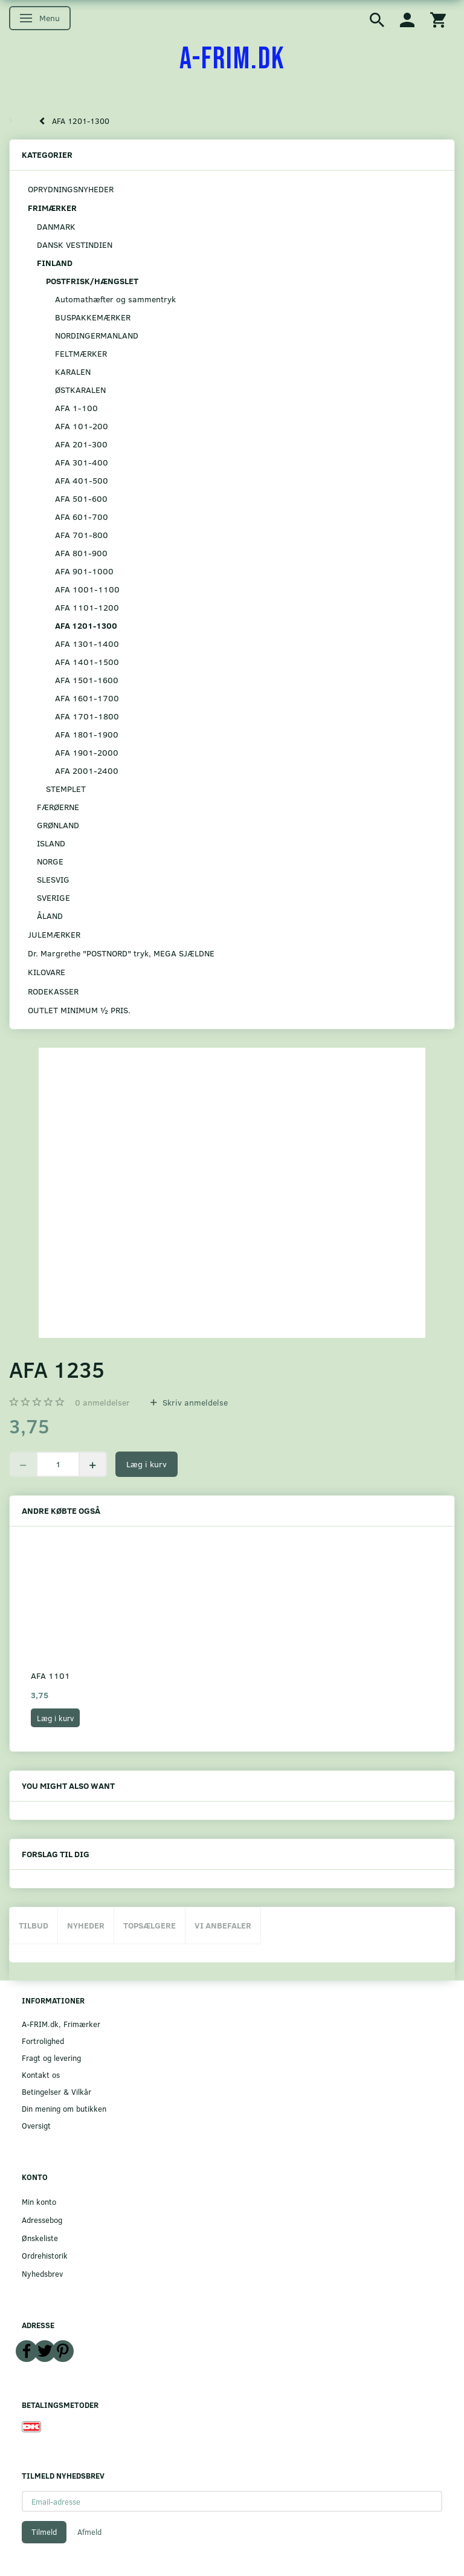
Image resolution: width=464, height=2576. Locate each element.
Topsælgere (149, 1925)
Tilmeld (44, 2531)
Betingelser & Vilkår (56, 2091)
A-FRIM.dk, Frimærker (61, 2024)
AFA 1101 (50, 1675)
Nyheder (86, 1925)
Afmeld (89, 2531)
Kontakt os (41, 2074)
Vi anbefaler (223, 1925)
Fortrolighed (43, 2041)
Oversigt (36, 2125)
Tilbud (33, 1925)
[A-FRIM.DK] (232, 59)
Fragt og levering (51, 2057)
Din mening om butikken (64, 2108)
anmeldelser (102, 1402)
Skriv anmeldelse (194, 1402)
